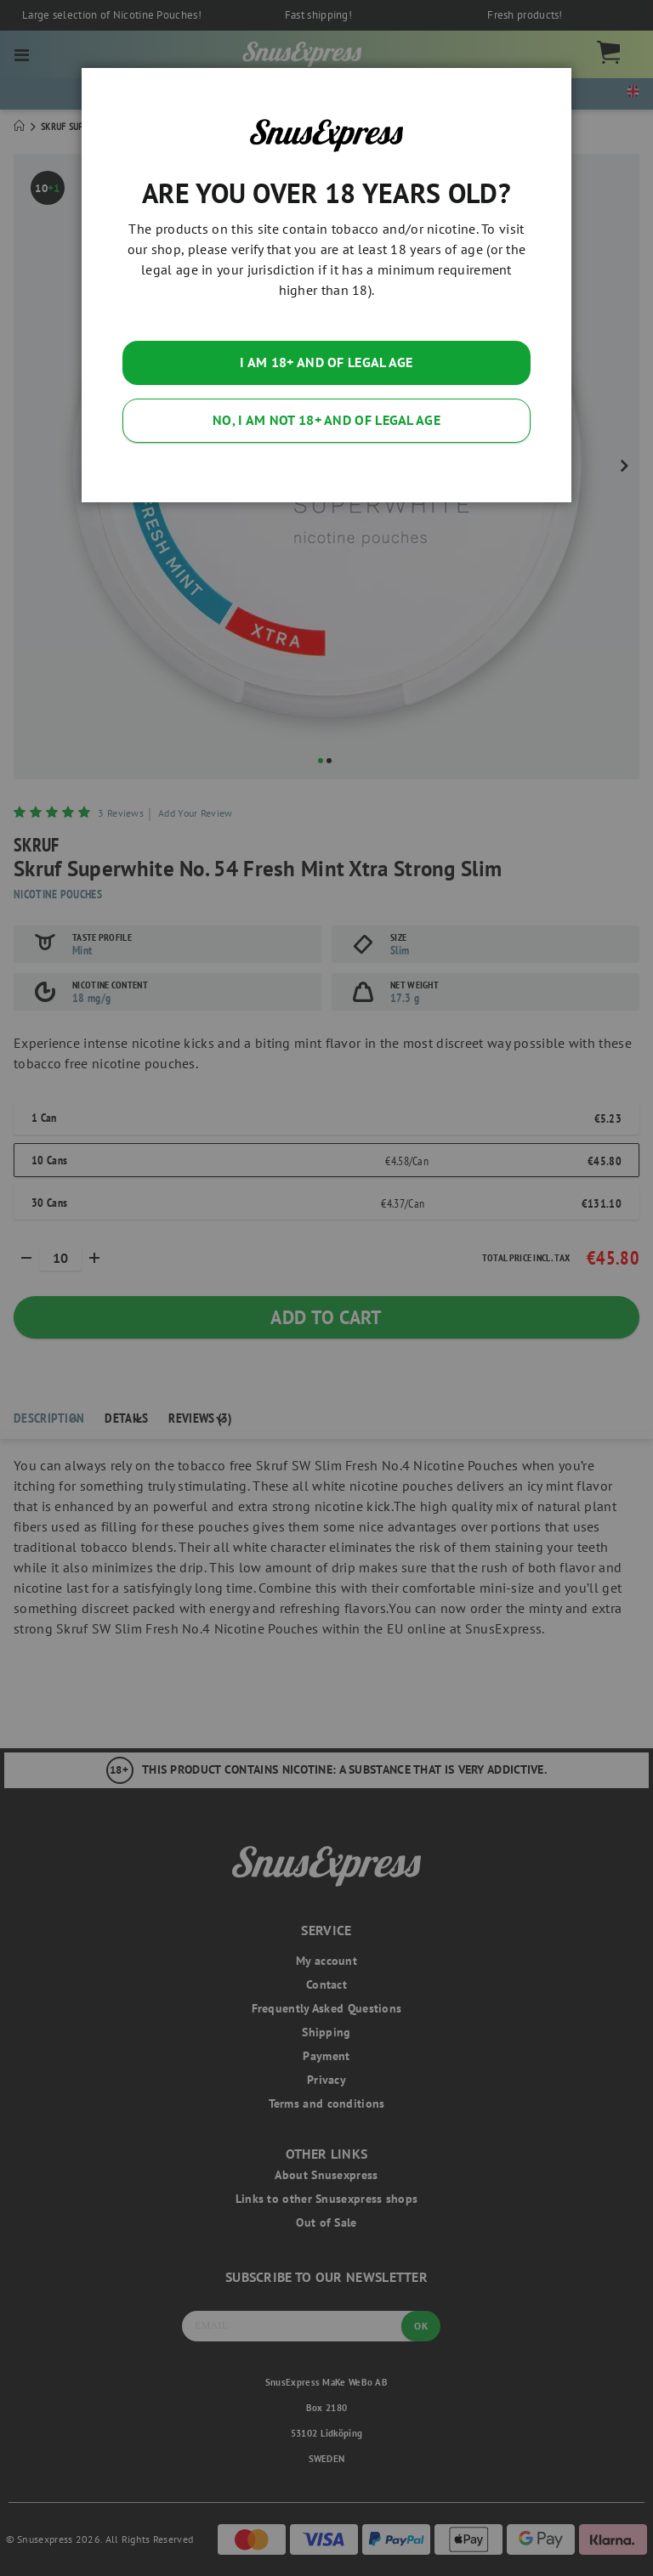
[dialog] (326, 1288)
